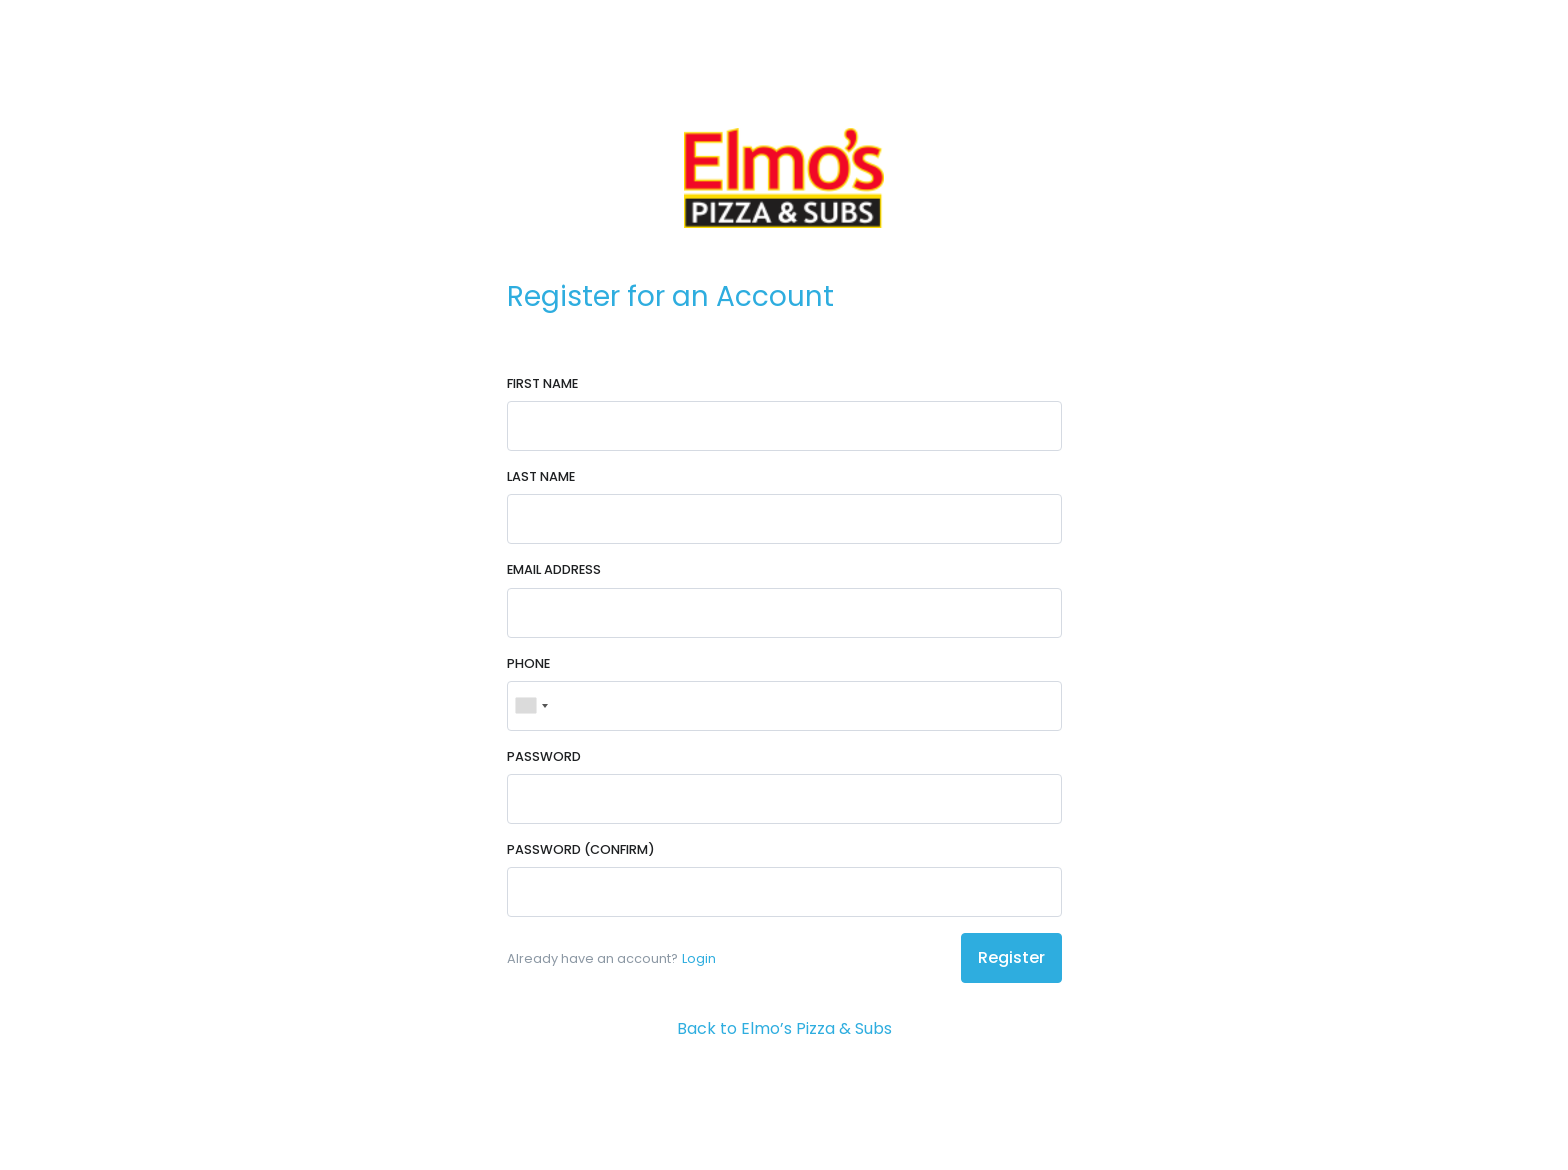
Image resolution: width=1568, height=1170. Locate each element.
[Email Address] (784, 613)
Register (1011, 957)
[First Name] (784, 426)
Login (699, 958)
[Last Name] (784, 519)
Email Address (554, 569)
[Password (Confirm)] (784, 892)
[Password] (784, 799)
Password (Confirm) (581, 849)
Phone (528, 663)
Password (544, 756)
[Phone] (784, 706)
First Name (542, 383)
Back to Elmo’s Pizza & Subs (784, 1028)
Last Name (541, 476)
